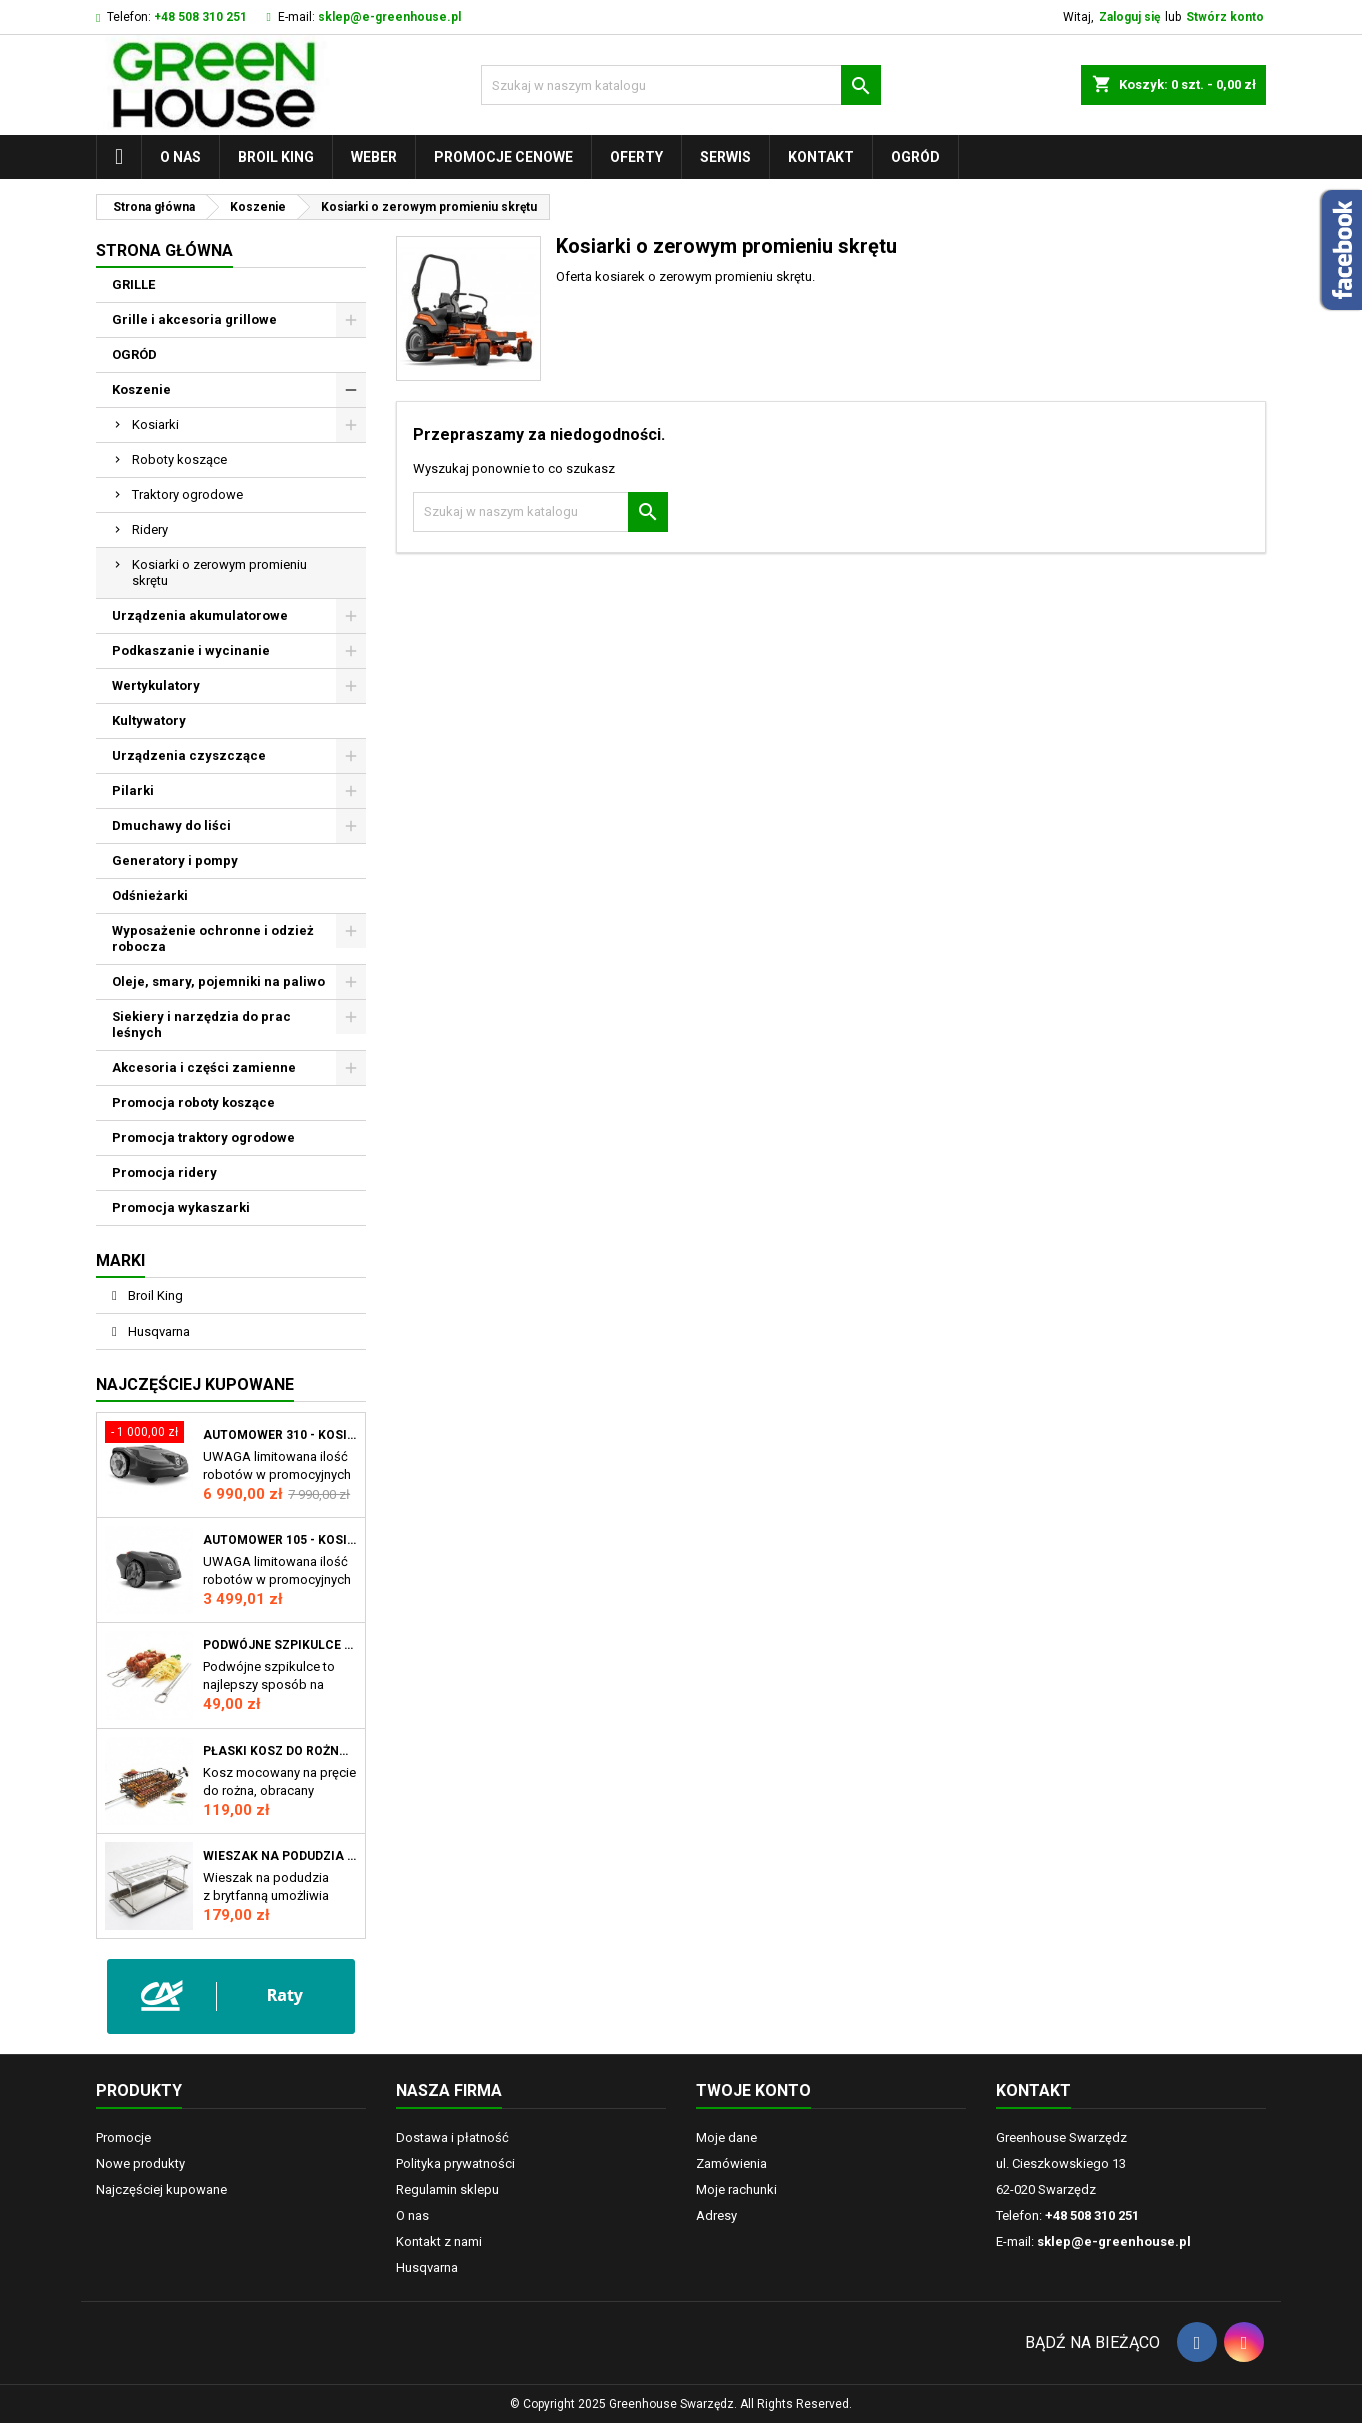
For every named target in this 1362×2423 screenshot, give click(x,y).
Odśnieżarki (150, 895)
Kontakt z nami (439, 2241)
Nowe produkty (140, 2163)
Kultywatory (149, 720)
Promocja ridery (164, 1172)
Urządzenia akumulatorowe (200, 615)
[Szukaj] (681, 85)
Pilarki (133, 790)
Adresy (716, 2215)
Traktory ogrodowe (187, 494)
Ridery (150, 529)
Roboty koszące (179, 459)
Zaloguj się (1129, 17)
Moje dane (726, 2137)
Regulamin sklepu (447, 2189)
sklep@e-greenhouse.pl (389, 17)
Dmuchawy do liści (171, 825)
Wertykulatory (156, 685)
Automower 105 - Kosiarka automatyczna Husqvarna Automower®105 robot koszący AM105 (280, 1540)
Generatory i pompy (175, 860)
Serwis (725, 157)
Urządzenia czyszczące (189, 755)
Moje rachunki (736, 2189)
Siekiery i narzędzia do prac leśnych (201, 1024)
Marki (120, 1260)
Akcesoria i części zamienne (204, 1067)
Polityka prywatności (455, 2163)
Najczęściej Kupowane (195, 1384)
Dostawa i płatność (452, 2137)
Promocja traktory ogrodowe (203, 1137)
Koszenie (141, 389)
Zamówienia (731, 2163)
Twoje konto (753, 2090)
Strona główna (164, 250)
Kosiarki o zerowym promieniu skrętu (219, 572)
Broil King (276, 157)
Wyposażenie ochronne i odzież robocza (213, 938)
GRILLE (133, 284)
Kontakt (821, 157)
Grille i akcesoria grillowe (194, 319)
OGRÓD (915, 157)
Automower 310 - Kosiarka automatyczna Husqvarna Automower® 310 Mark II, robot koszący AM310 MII (280, 1435)
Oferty (636, 157)
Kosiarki (155, 424)
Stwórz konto (1225, 17)
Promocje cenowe (503, 157)
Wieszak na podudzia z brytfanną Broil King (280, 1856)
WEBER (374, 157)
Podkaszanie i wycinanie (191, 650)
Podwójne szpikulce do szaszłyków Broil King (280, 1645)
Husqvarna (157, 1331)
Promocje (123, 2137)
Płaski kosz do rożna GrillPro (280, 1751)
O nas (180, 157)
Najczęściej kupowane (161, 2189)
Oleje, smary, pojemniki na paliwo (218, 981)
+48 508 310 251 (200, 17)
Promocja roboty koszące (193, 1102)
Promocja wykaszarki (181, 1207)
